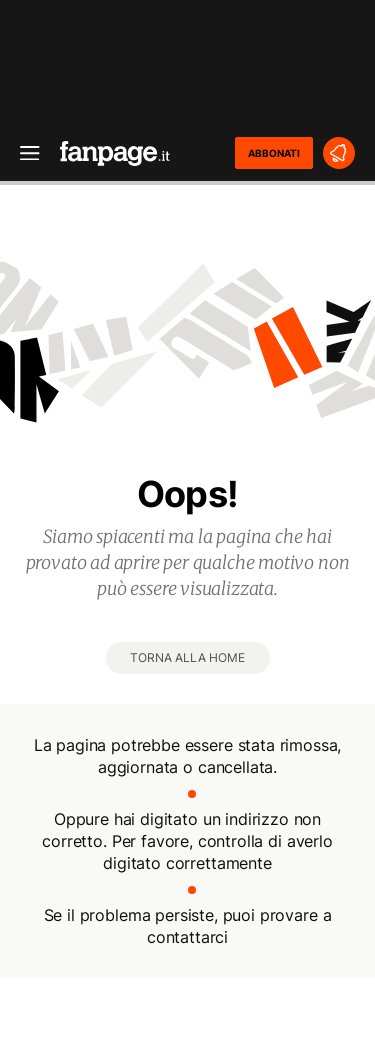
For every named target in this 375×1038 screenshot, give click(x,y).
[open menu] (23, 153)
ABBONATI (274, 153)
